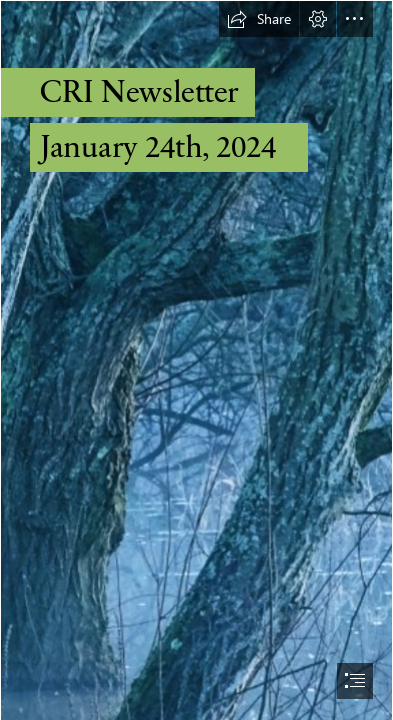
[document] (196, 360)
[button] (259, 19)
